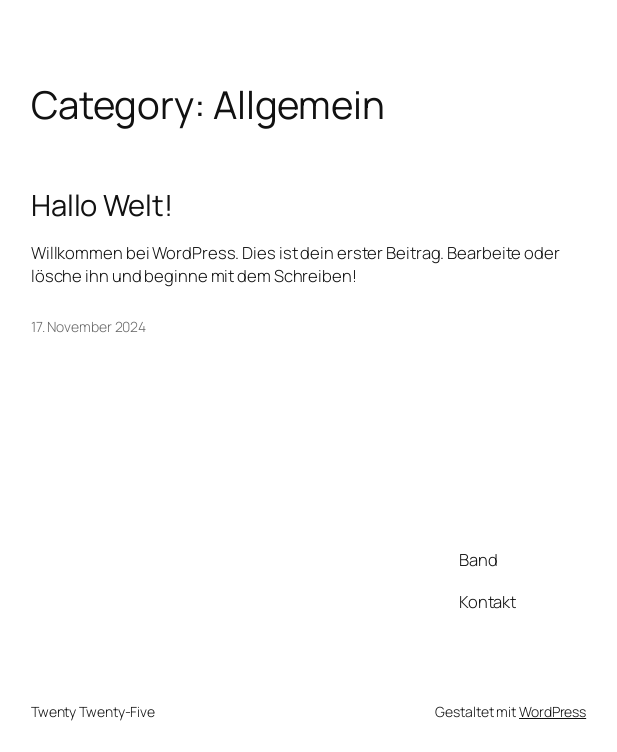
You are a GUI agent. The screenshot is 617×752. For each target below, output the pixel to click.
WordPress (552, 711)
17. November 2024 (88, 326)
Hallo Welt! (102, 205)
